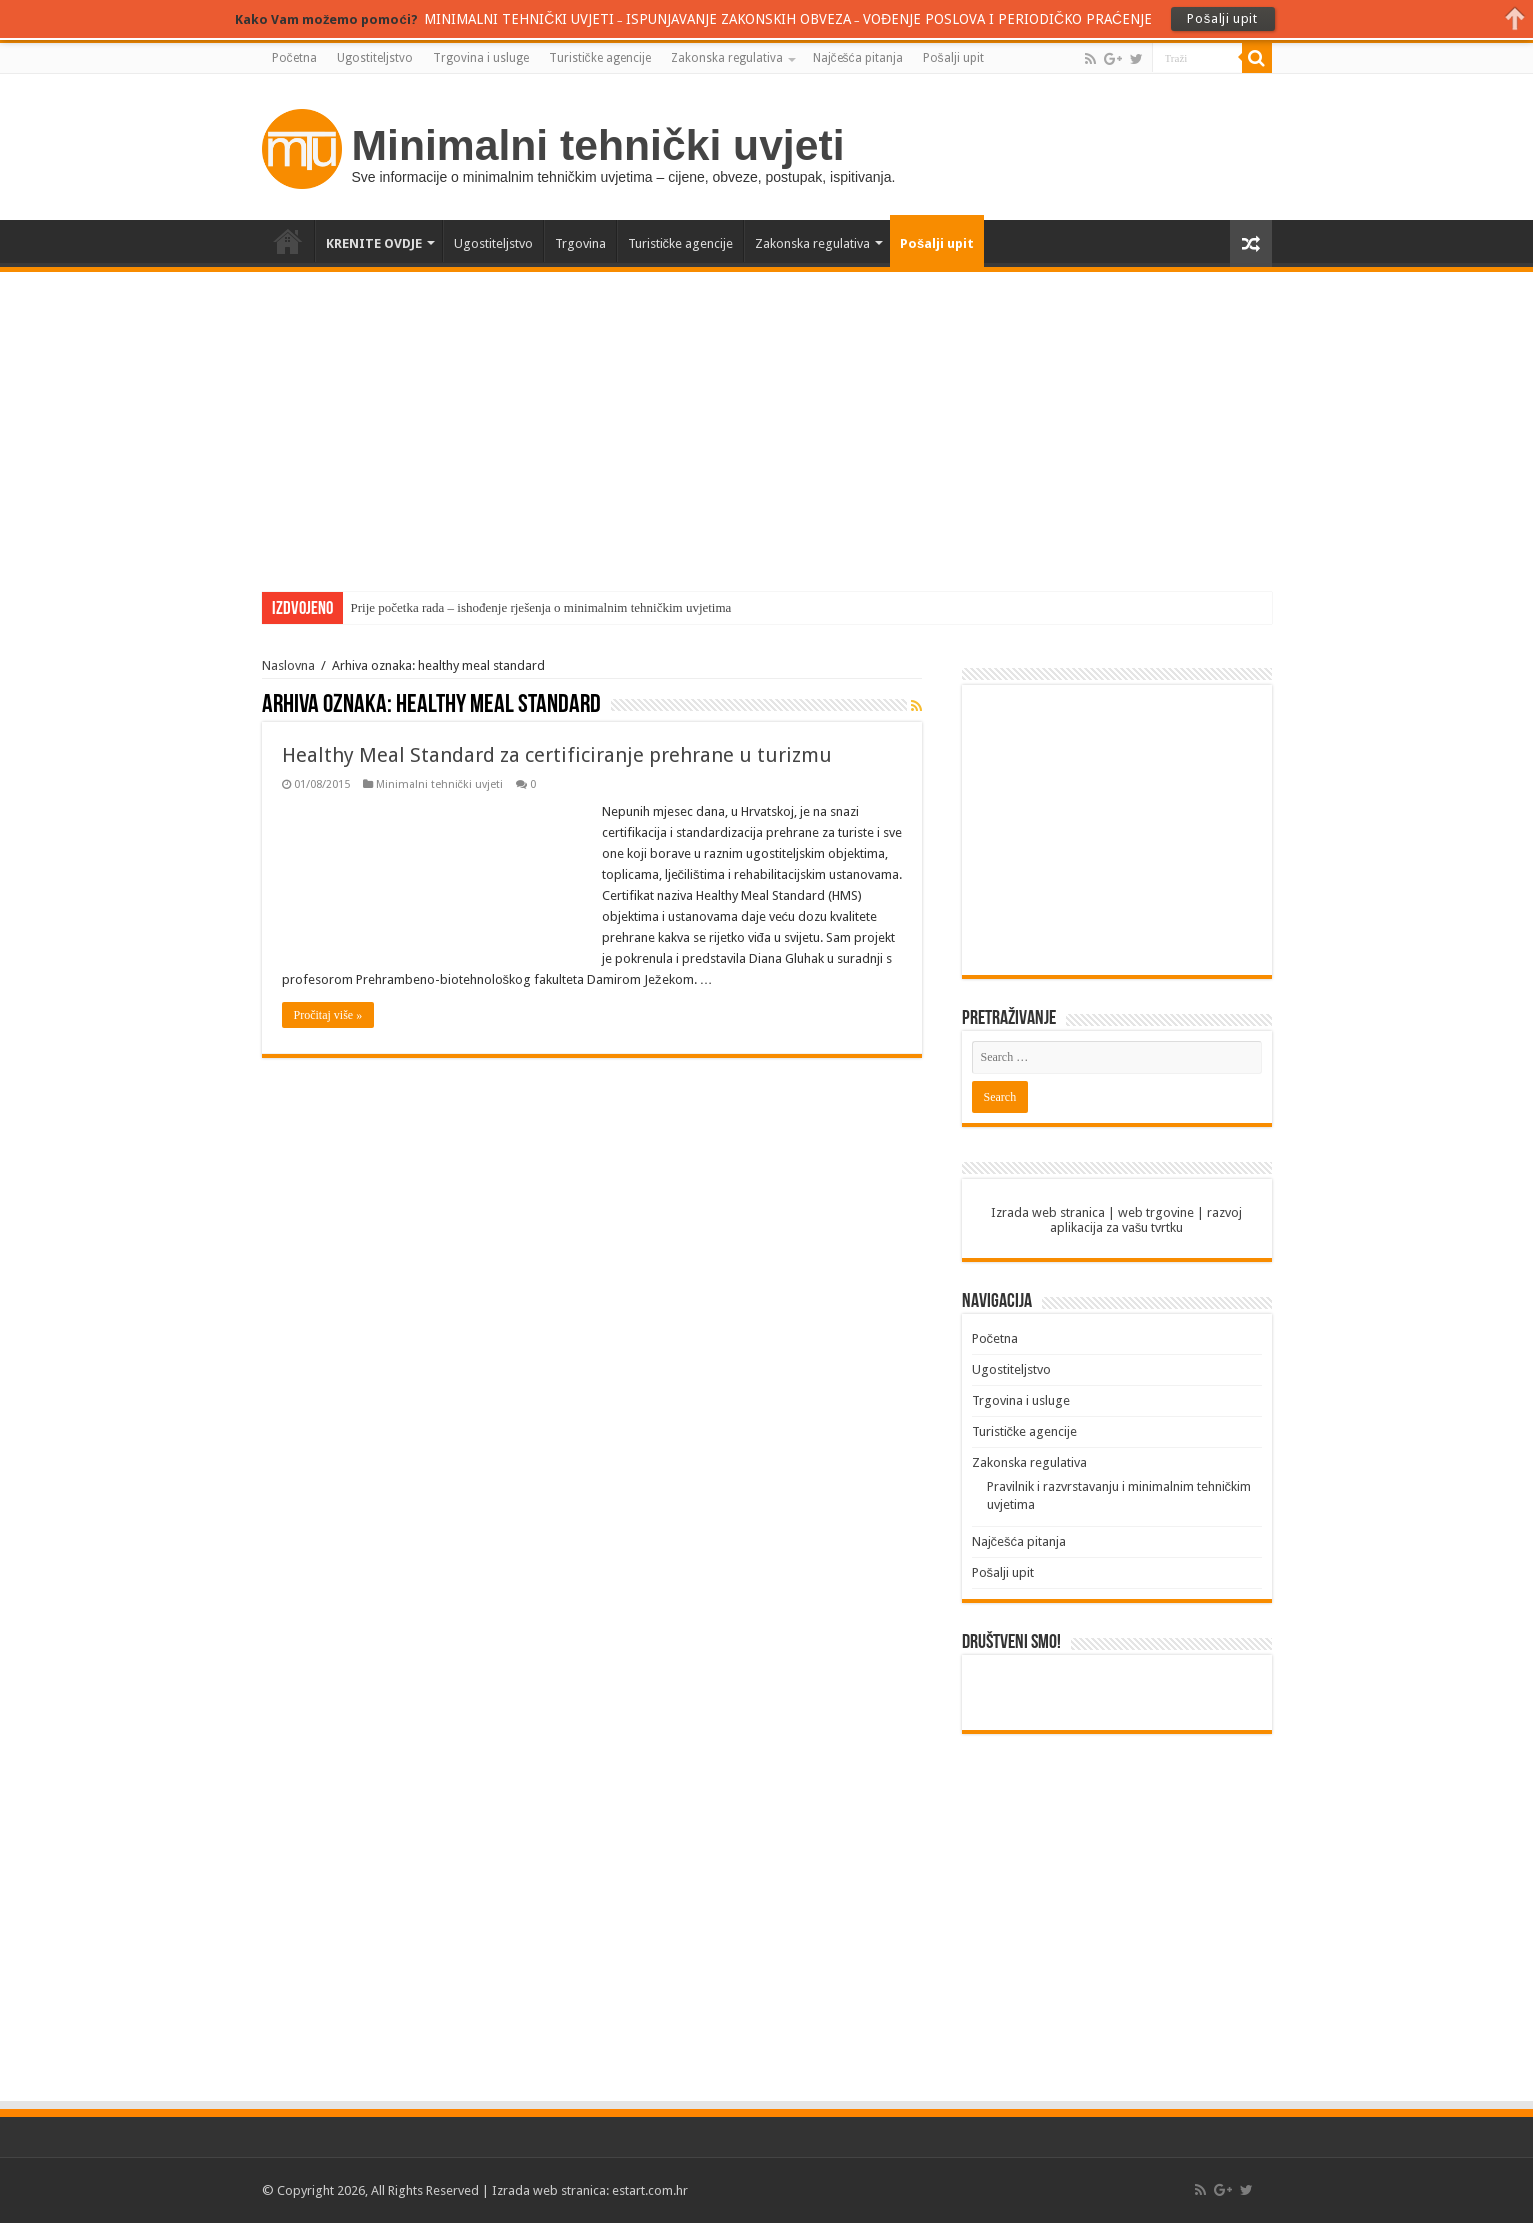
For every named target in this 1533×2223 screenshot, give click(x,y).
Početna (294, 58)
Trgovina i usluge (481, 58)
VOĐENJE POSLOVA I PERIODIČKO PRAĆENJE (1007, 19)
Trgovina (580, 243)
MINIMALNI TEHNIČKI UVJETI (519, 19)
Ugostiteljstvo (375, 58)
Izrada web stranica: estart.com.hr (590, 2190)
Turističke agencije (600, 58)
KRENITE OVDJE (374, 243)
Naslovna (288, 665)
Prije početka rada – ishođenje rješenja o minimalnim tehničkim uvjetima (541, 607)
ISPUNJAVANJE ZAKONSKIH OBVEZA (738, 19)
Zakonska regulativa (727, 58)
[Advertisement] (767, 422)
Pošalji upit (953, 58)
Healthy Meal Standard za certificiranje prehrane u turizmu (557, 755)
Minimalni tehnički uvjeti (440, 784)
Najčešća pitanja (858, 58)
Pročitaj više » (328, 1015)
